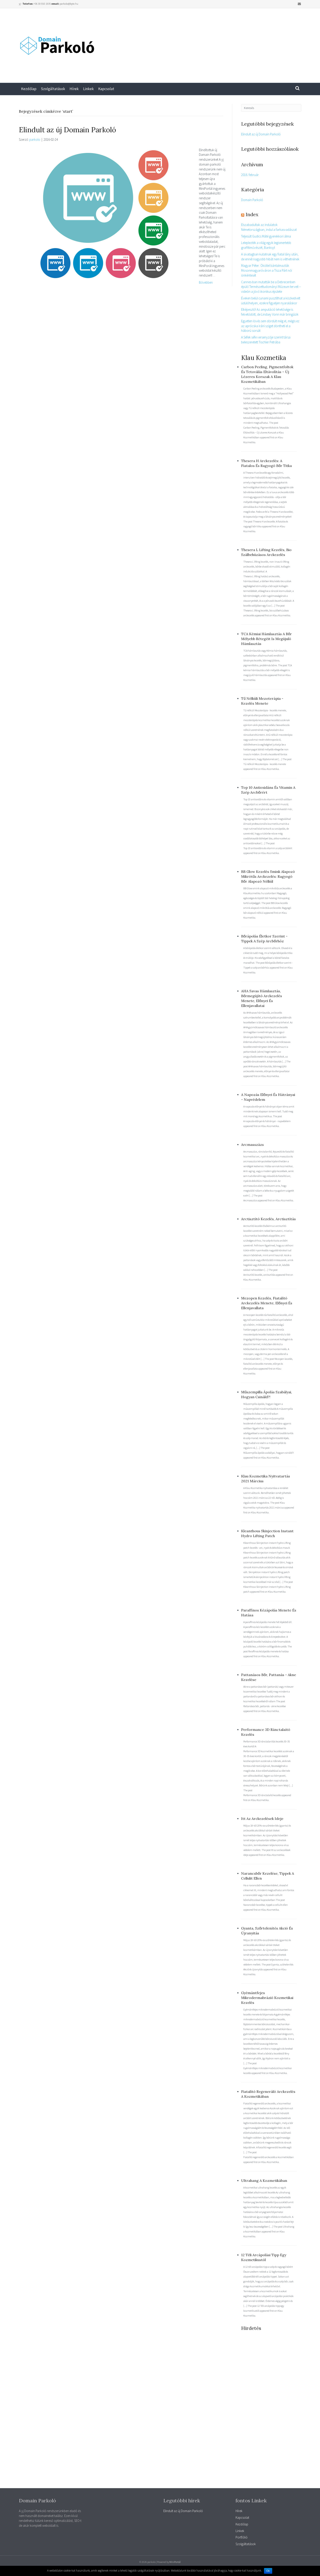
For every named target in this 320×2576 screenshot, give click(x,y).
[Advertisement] (240, 44)
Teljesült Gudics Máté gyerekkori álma (266, 236)
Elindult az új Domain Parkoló (67, 129)
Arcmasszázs (252, 1144)
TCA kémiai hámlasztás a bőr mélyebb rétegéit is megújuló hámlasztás (266, 639)
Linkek (88, 88)
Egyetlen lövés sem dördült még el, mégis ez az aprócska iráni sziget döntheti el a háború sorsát (270, 326)
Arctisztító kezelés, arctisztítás (268, 1219)
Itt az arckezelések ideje (262, 1818)
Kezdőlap (28, 88)
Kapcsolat (106, 88)
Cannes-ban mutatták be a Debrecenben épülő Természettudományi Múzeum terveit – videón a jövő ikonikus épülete (271, 287)
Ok (268, 2570)
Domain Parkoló (252, 200)
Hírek (74, 88)
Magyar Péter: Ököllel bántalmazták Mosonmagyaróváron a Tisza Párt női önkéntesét (266, 270)
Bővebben (206, 282)
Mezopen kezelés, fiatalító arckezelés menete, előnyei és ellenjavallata (266, 1303)
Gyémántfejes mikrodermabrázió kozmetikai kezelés (267, 1998)
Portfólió (242, 2537)
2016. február (250, 175)
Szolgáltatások (53, 88)
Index (252, 214)
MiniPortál (175, 2562)
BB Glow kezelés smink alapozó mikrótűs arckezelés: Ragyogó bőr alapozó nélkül (268, 876)
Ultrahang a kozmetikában (264, 2180)
